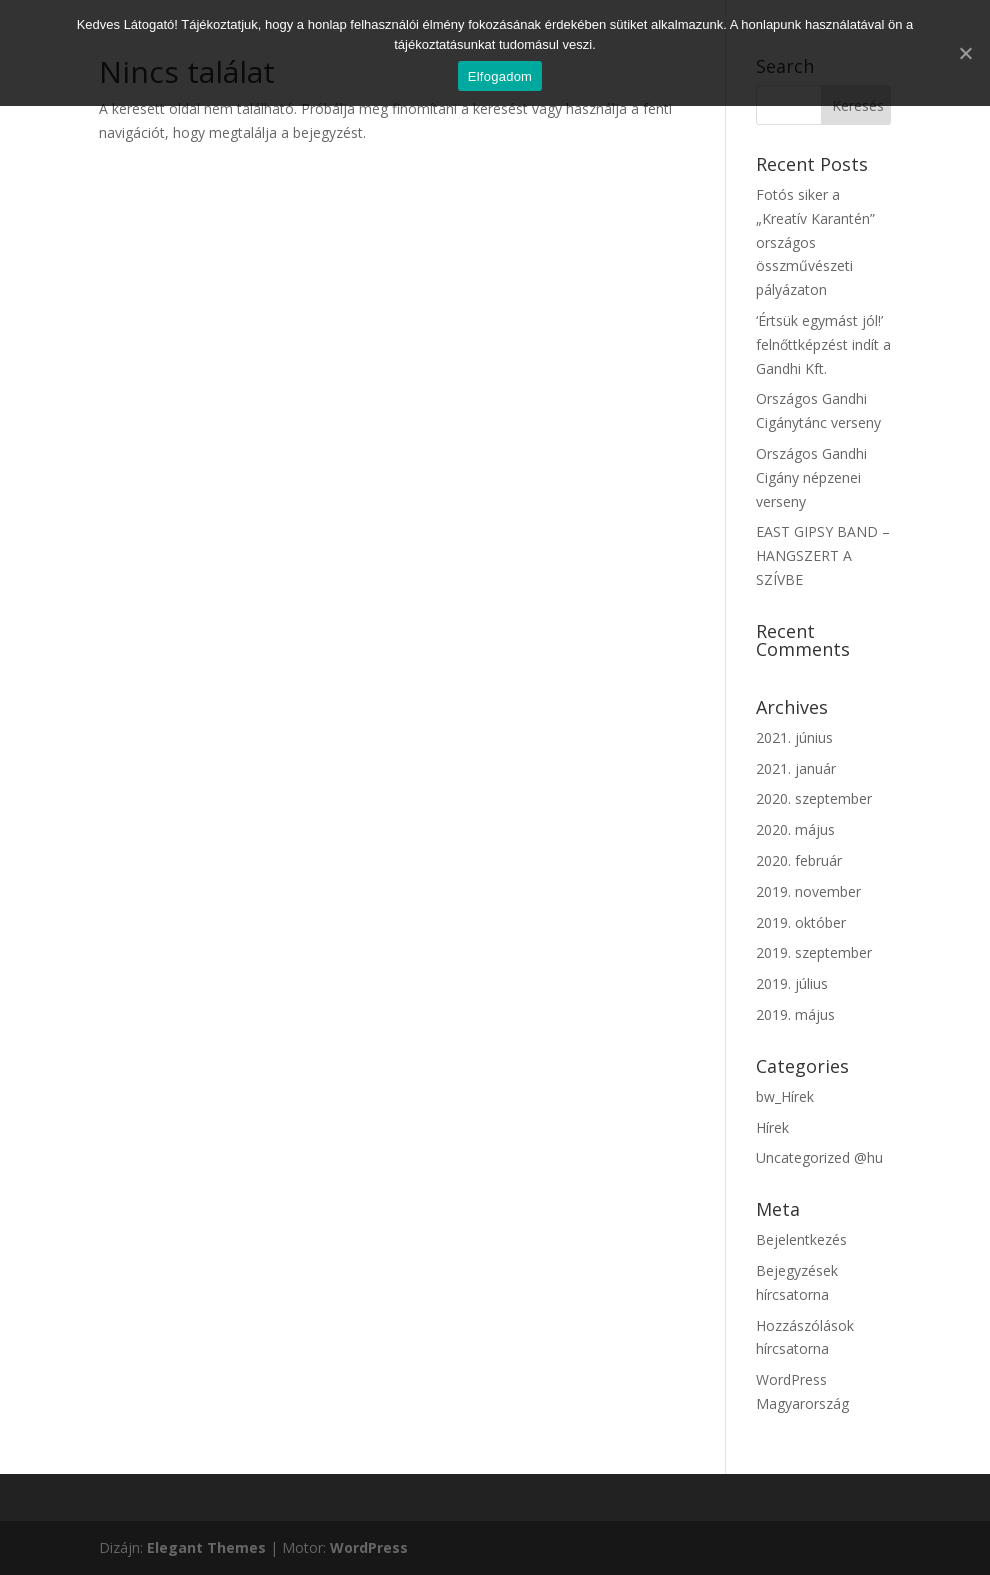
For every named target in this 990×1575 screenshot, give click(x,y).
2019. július (792, 983)
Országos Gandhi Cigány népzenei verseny (811, 477)
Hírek (772, 1127)
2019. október (801, 922)
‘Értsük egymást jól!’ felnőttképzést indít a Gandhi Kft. (823, 344)
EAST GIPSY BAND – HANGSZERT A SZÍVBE (823, 555)
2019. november (808, 891)
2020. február (799, 860)
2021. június (794, 737)
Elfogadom (500, 76)
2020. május (795, 829)
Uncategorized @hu (819, 1157)
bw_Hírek (785, 1096)
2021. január (796, 768)
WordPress (369, 1547)
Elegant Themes (206, 1547)
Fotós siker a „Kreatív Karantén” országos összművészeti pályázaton (815, 242)
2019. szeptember (814, 952)
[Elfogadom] (965, 53)
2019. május (795, 1014)
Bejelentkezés (801, 1239)
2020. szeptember (814, 798)
